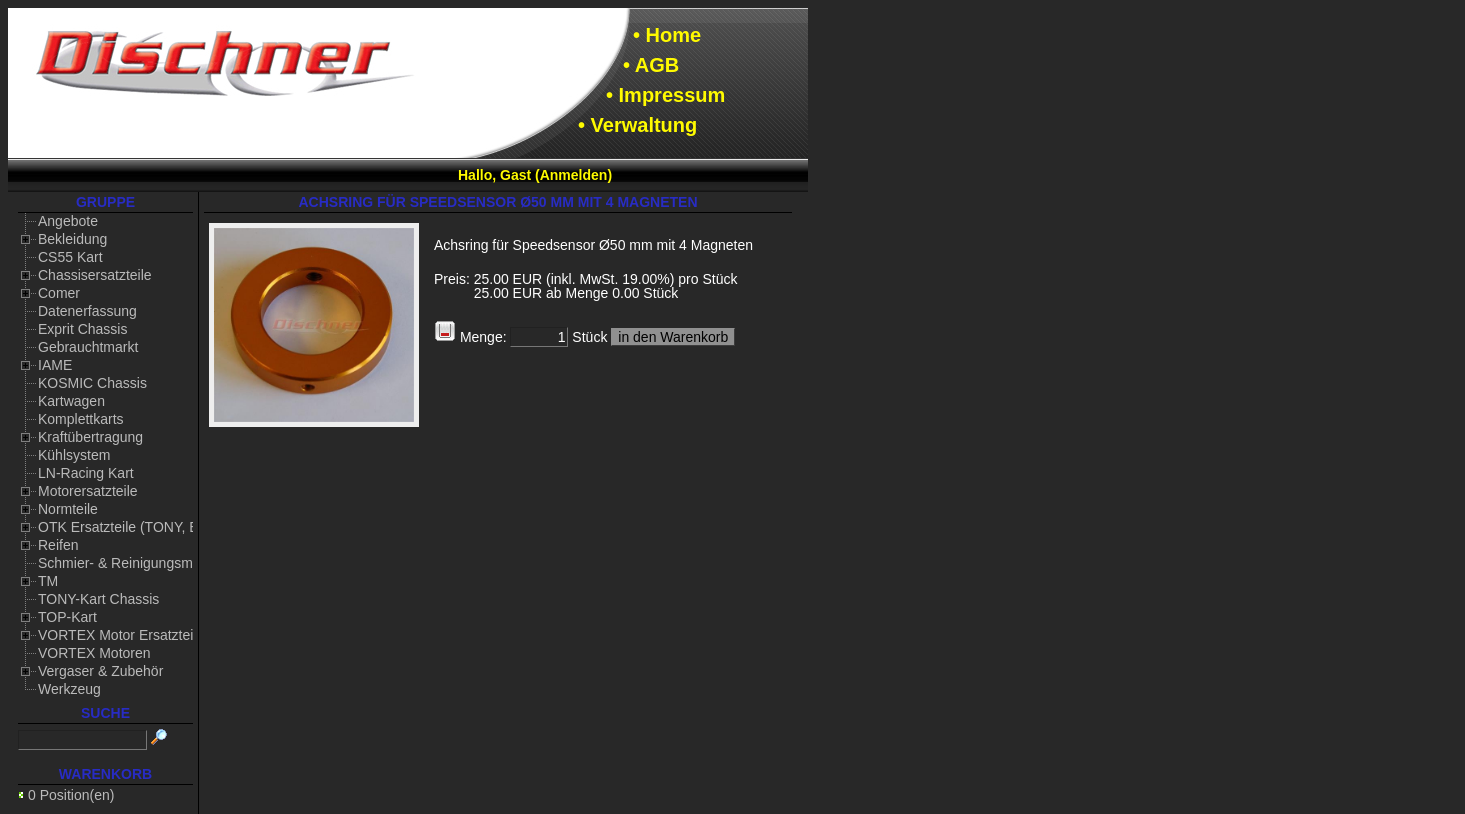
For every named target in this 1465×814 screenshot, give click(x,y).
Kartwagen (71, 401)
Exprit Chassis (82, 329)
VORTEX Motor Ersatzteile (121, 635)
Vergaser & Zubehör (100, 671)
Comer (59, 293)
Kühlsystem (74, 455)
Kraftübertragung (90, 437)
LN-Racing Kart (86, 473)
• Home (667, 35)
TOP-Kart (67, 617)
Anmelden (574, 175)
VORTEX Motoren (94, 653)
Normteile (68, 509)
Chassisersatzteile (95, 275)
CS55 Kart (70, 257)
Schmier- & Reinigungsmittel (126, 563)
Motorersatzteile (88, 491)
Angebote (68, 221)
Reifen (58, 545)
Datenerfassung (87, 311)
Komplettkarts (81, 419)
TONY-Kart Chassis (98, 599)
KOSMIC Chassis (92, 383)
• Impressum (665, 95)
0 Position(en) (71, 795)
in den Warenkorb (673, 337)
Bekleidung (72, 239)
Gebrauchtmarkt (88, 347)
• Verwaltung (637, 125)
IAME (55, 365)
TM (48, 581)
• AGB (651, 65)
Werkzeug (69, 689)
